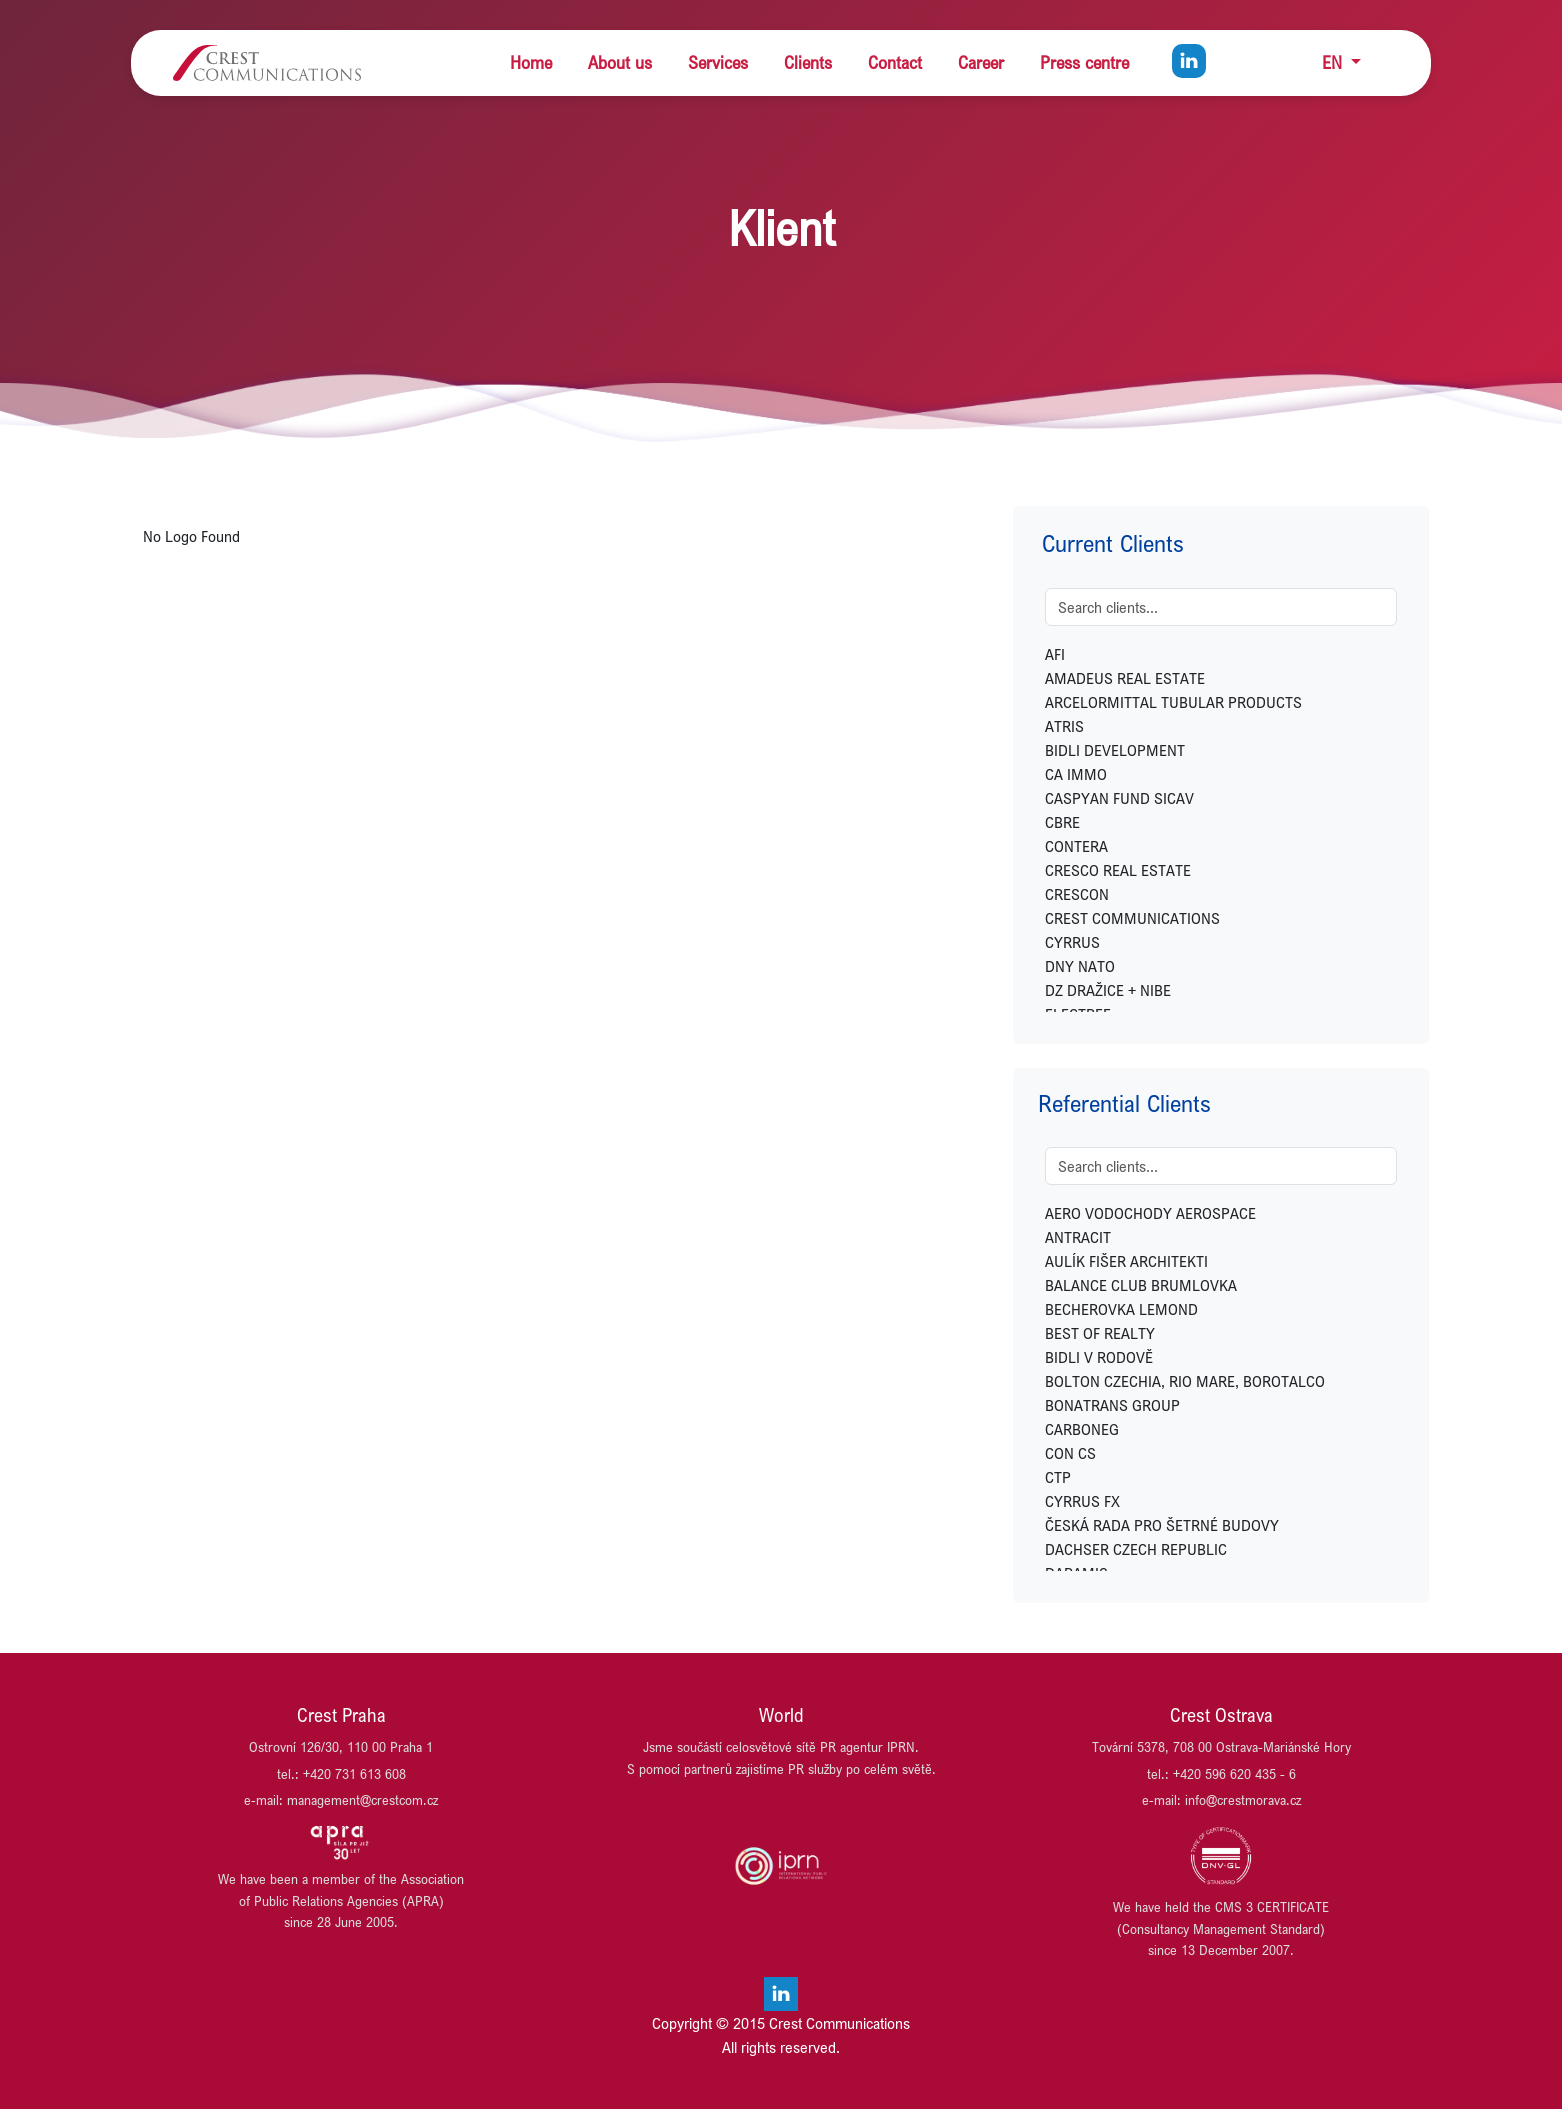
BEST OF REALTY (1100, 1333)
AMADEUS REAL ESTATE (1125, 678)
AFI (1055, 654)
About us (620, 62)
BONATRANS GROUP (1112, 1405)
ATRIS (1064, 726)
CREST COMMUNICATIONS (1132, 918)
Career (981, 62)
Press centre (1084, 62)
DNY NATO (1080, 966)
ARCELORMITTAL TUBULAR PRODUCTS (1173, 702)
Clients (808, 62)
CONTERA (1076, 846)
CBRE (1062, 822)
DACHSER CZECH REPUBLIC (1136, 1549)
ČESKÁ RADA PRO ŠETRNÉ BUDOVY (1162, 1525)
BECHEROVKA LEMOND (1121, 1309)
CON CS (1070, 1453)
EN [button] (1334, 62)
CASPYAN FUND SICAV (1119, 798)
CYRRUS (1072, 942)
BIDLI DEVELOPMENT (1115, 750)
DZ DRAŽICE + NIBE (1108, 990)
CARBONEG (1082, 1429)
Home (531, 62)
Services (718, 62)
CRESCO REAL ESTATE (1118, 870)
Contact (895, 62)
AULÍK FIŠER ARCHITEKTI (1126, 1261)
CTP (1058, 1477)
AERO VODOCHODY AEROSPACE (1150, 1213)
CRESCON (1077, 894)
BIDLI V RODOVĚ (1099, 1357)
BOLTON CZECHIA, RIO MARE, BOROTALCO (1185, 1381)
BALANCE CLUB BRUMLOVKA (1141, 1285)
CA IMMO (1076, 774)
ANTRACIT (1078, 1237)
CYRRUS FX (1082, 1501)
